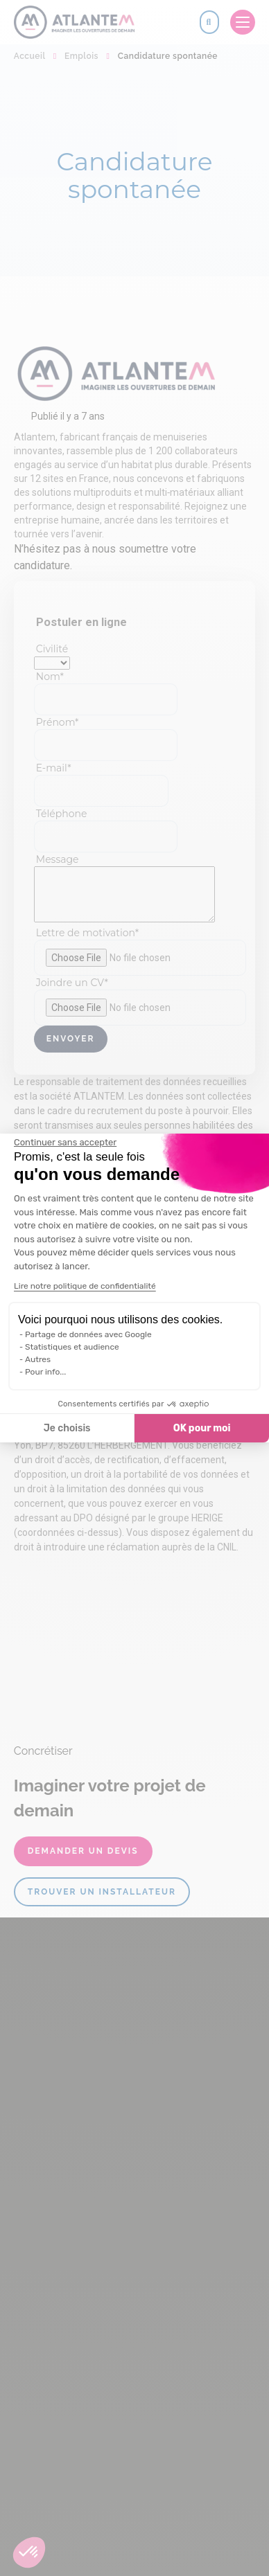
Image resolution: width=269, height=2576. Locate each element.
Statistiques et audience (72, 1347)
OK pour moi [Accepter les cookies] (202, 1428)
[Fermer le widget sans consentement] (65, 1143)
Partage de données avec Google (88, 1334)
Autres (38, 1359)
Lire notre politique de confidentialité (85, 1286)
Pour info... (45, 1372)
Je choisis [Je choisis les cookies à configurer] (67, 1428)
